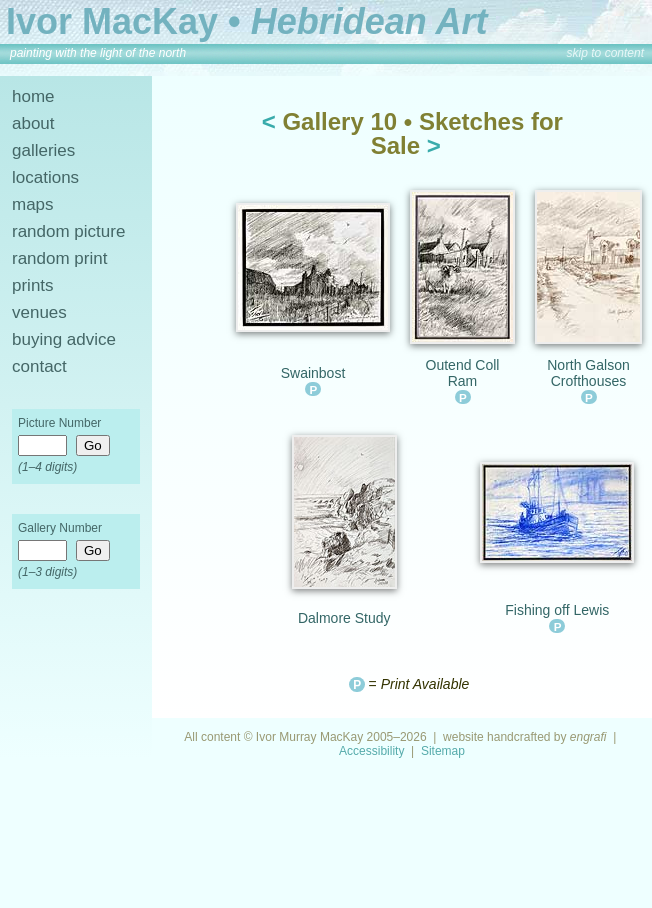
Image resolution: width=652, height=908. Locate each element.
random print (59, 258)
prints (33, 285)
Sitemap (443, 751)
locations (45, 177)
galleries (43, 150)
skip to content (605, 53)
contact (39, 366)
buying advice (64, 339)
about (33, 123)
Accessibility (371, 751)
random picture (68, 231)
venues (39, 312)
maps (33, 204)
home (33, 96)
